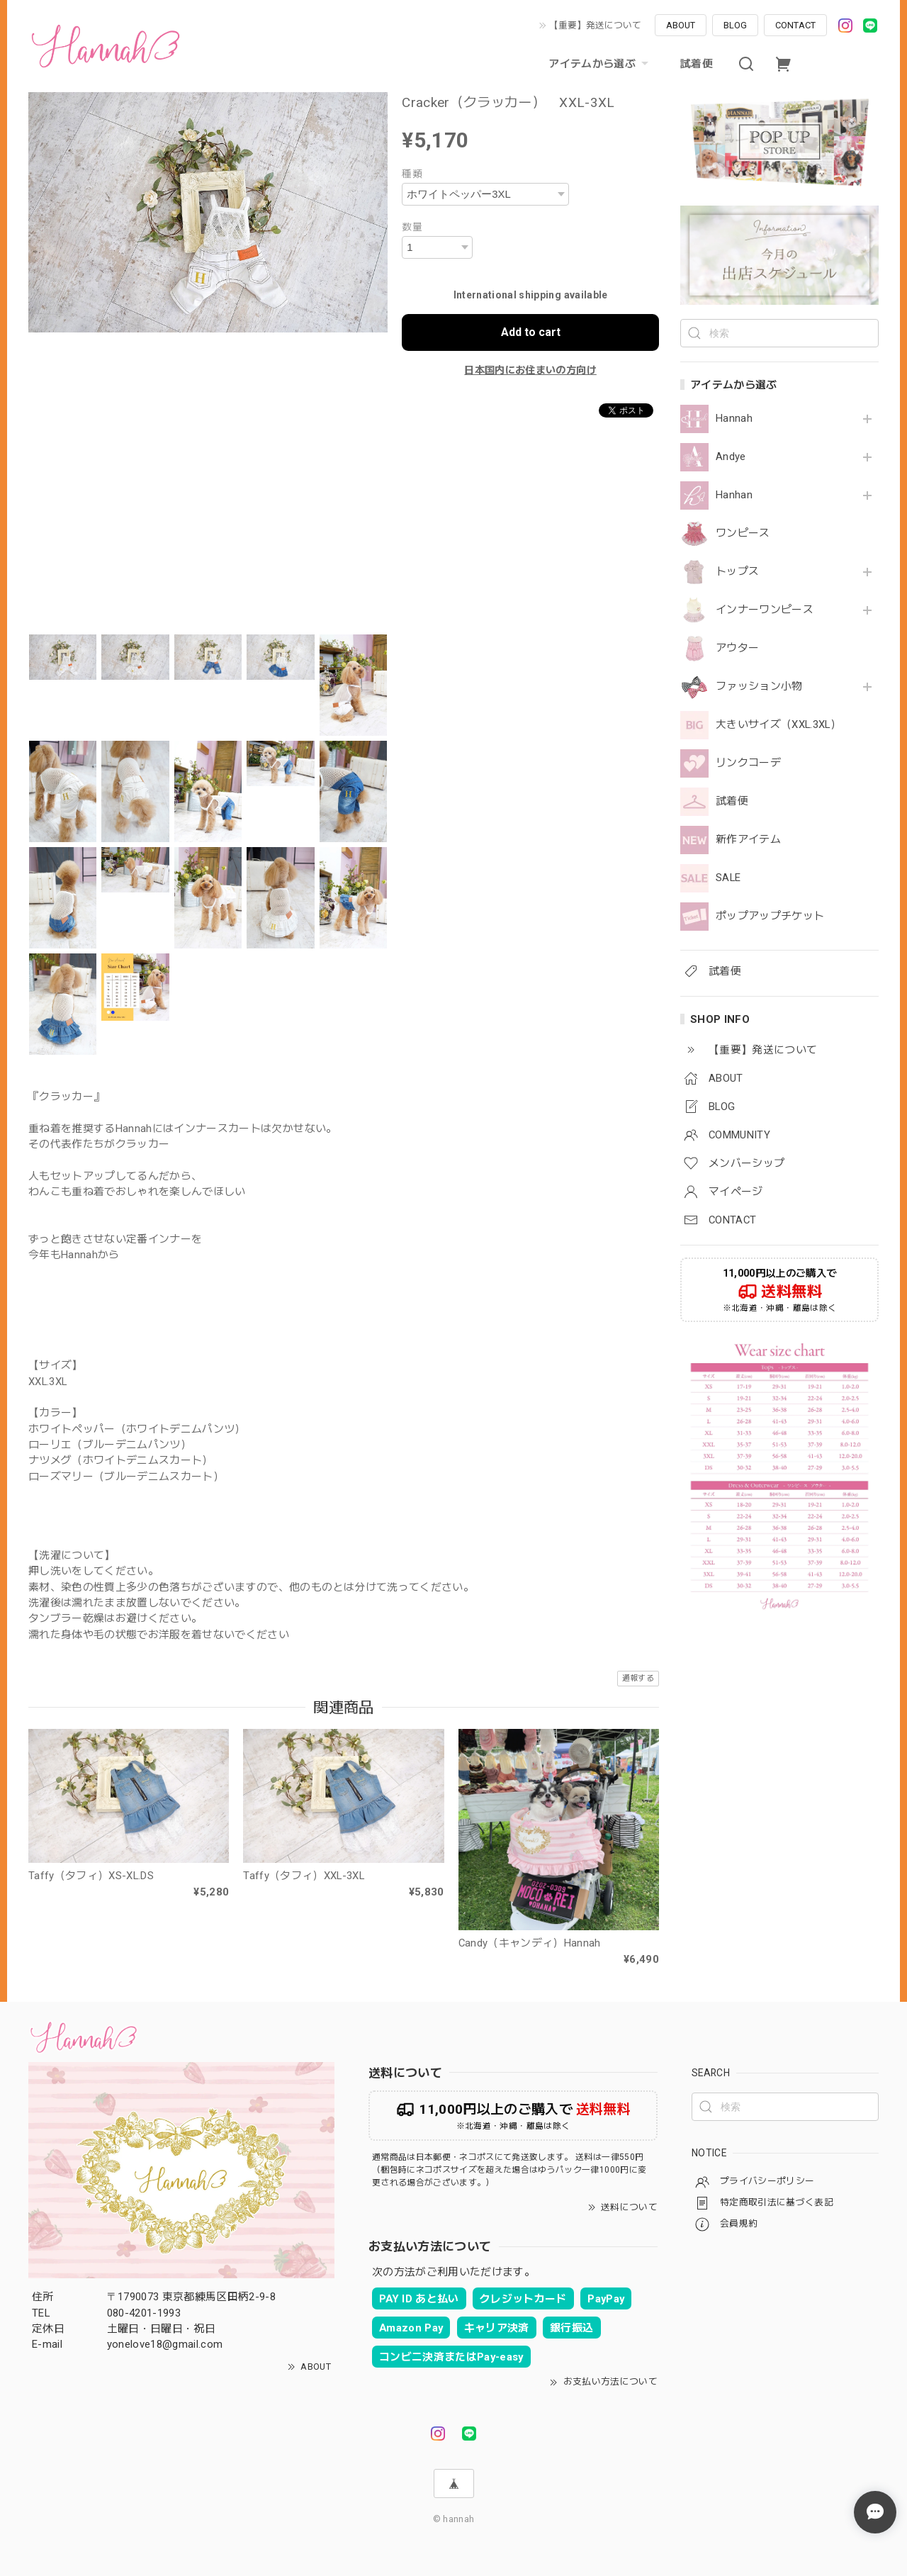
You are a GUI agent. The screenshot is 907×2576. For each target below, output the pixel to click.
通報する (638, 1678)
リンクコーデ (748, 763)
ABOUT (680, 25)
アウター (737, 648)
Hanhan (734, 495)
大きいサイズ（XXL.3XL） (778, 725)
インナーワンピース (764, 610)
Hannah (734, 419)
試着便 (696, 63)
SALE (728, 878)
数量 (412, 227)
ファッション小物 (759, 687)
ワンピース (743, 533)
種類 (412, 173)
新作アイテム (748, 840)
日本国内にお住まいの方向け (530, 370)
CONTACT (795, 25)
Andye (731, 457)
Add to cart (530, 332)
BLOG (735, 25)
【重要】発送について (595, 25)
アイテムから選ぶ (600, 64)
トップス (737, 572)
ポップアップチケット (770, 916)
